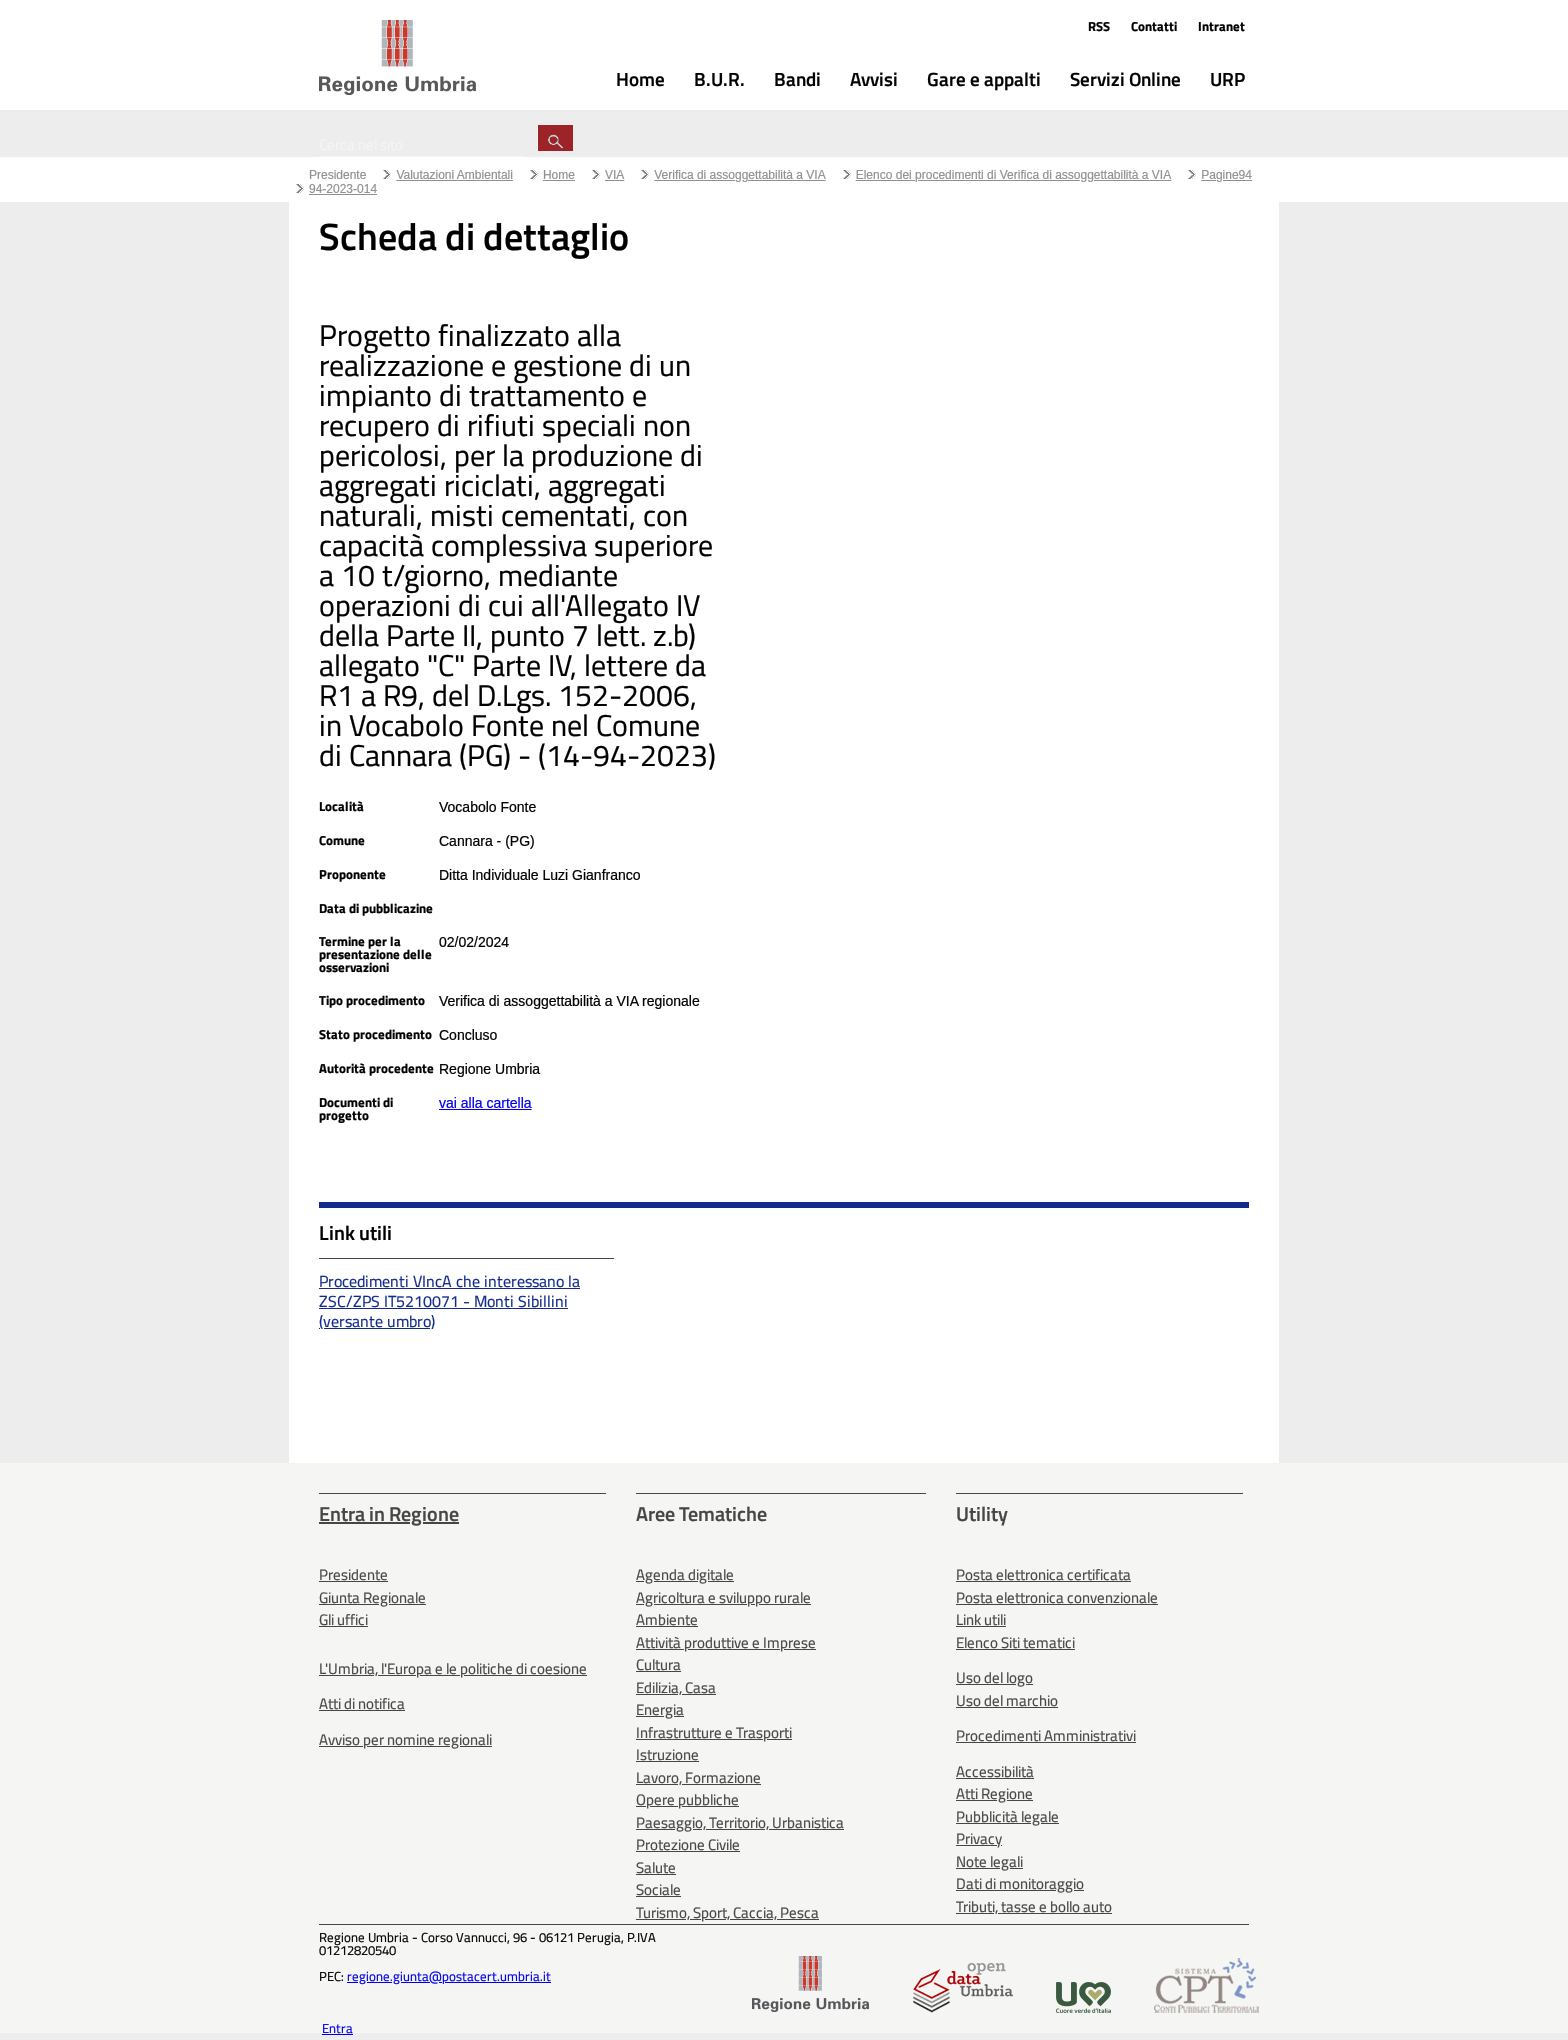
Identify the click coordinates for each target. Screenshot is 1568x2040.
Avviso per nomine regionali (405, 1739)
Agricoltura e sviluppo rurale (723, 1597)
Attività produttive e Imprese (726, 1642)
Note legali (989, 1861)
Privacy (979, 1838)
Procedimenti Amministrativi (1046, 1735)
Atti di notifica (362, 1703)
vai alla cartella (485, 1103)
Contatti (1154, 26)
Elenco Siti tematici (1015, 1642)
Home (559, 175)
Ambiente (667, 1619)
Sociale (658, 1889)
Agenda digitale (685, 1574)
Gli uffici (343, 1619)
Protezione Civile (688, 1844)
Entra (337, 2028)
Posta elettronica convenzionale (1057, 1597)
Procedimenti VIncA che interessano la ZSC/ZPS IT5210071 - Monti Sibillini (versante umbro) (449, 1301)
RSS (1099, 26)
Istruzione (667, 1754)
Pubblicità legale (1007, 1816)
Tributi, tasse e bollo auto (1034, 1906)
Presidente (337, 175)
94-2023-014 (343, 189)
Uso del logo (994, 1677)
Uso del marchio (1007, 1700)
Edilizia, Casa (676, 1687)
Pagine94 (1226, 175)
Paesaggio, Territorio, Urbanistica (740, 1822)
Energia (660, 1709)
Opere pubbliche (687, 1799)
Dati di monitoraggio (1020, 1883)
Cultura (658, 1664)
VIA (614, 175)
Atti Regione (994, 1793)
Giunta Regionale (372, 1597)
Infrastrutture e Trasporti (714, 1732)
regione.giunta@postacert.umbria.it (449, 1976)
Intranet (1221, 26)
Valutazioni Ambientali (454, 175)
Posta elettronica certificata (1043, 1574)
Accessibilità (995, 1771)
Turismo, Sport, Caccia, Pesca (727, 1912)
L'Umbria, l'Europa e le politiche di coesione (453, 1668)
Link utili (981, 1619)
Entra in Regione (389, 1513)
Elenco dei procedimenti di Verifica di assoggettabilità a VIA (1014, 175)
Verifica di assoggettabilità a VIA (739, 175)
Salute (656, 1867)
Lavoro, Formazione (698, 1777)
